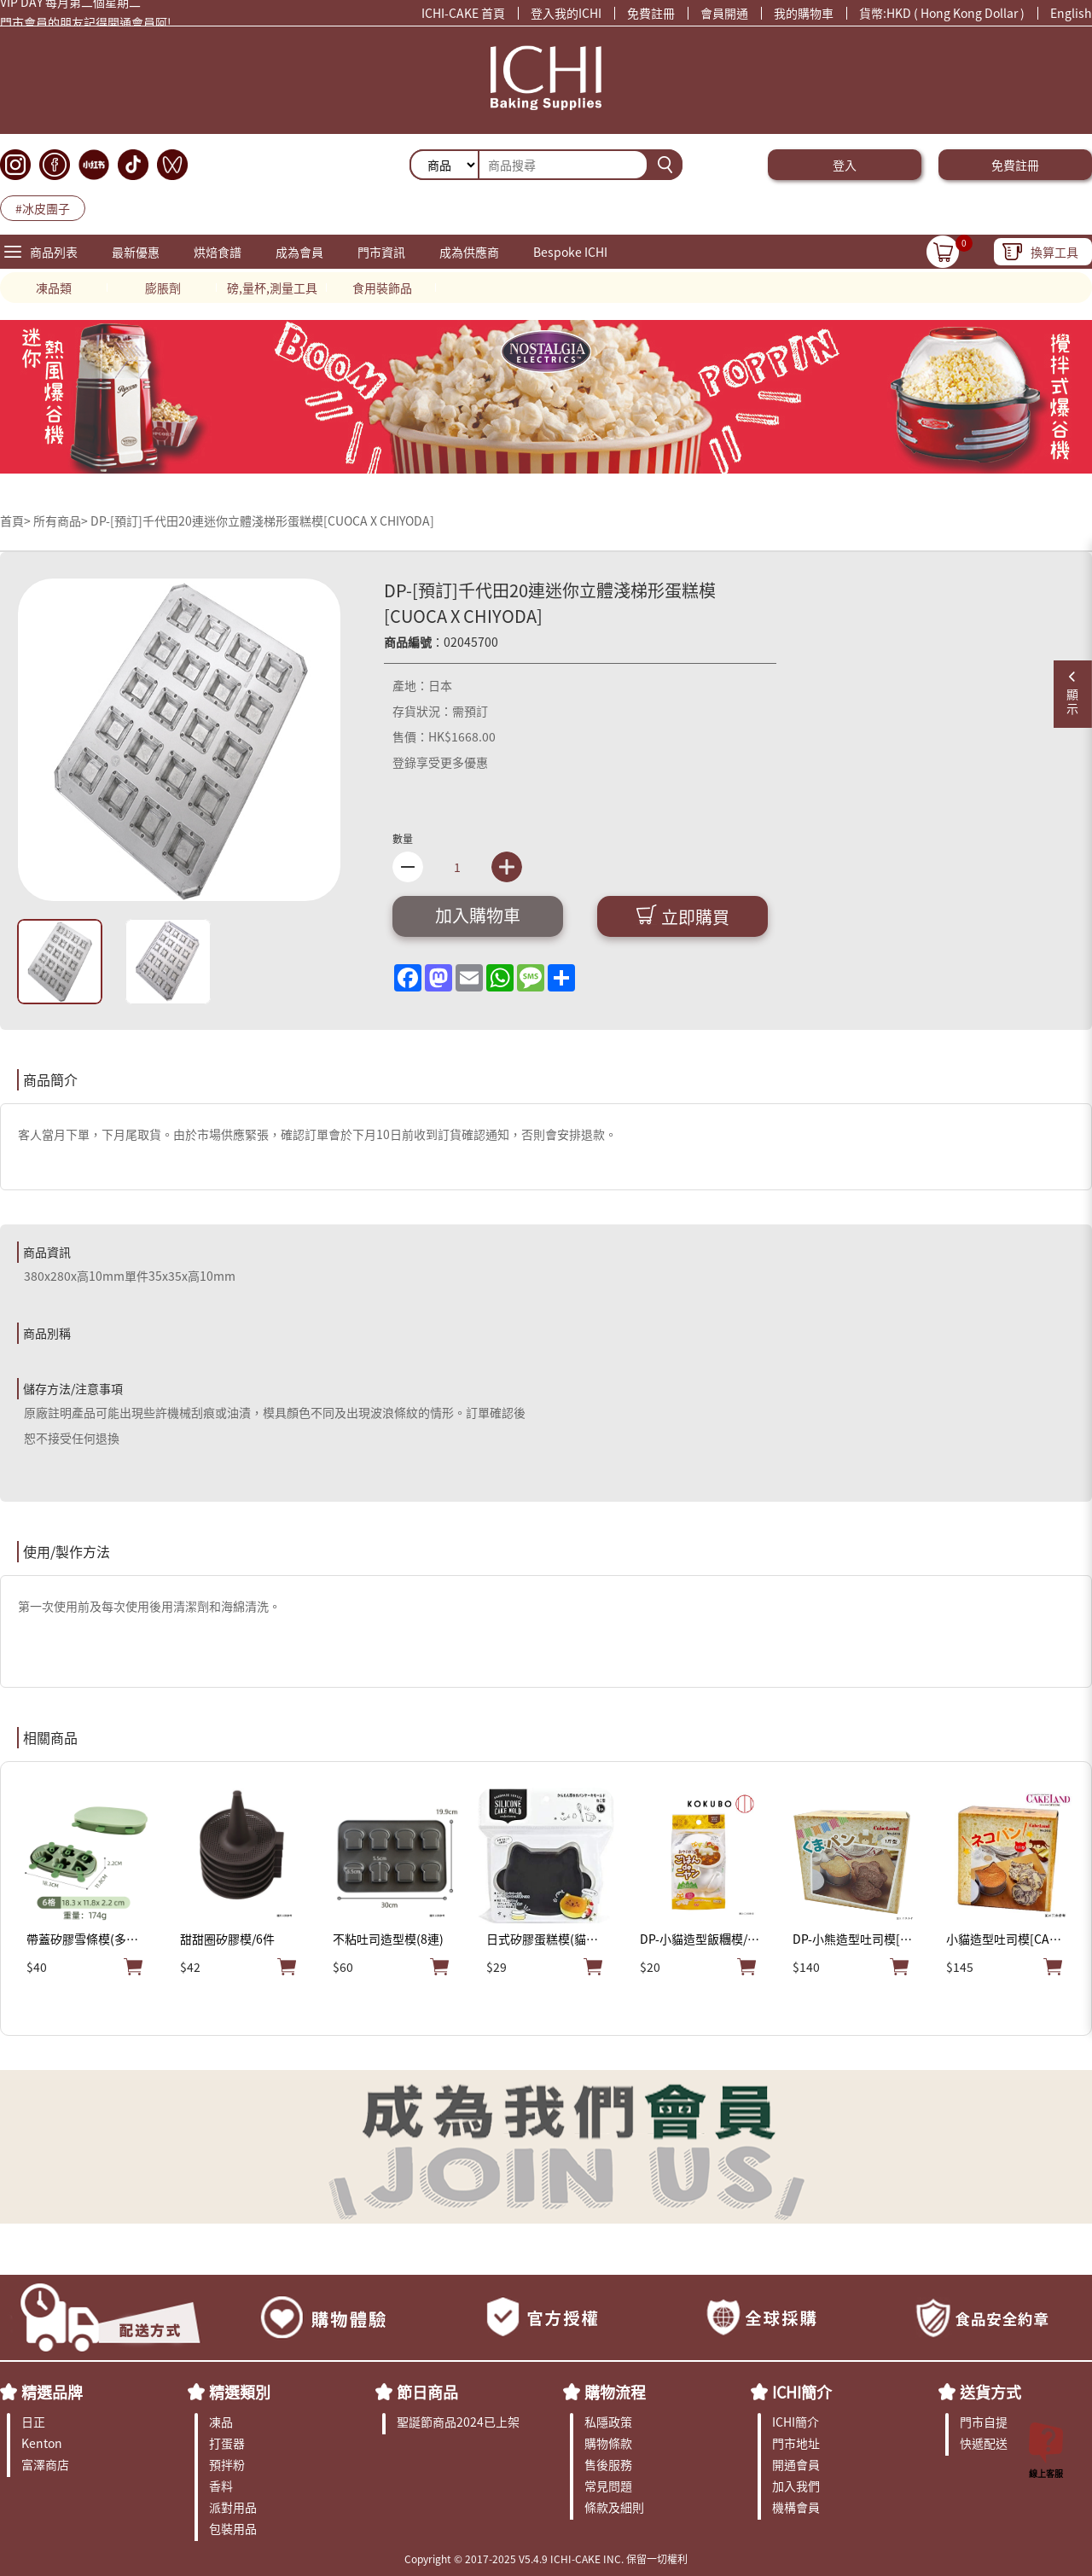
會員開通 (724, 12)
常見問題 (608, 2485)
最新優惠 (136, 251)
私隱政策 (608, 2421)
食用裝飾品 (382, 287)
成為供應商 (469, 251)
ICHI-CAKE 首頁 (463, 12)
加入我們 (796, 2485)
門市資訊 (381, 251)
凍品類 (54, 287)
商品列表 (54, 251)
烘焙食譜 (217, 251)
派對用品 (233, 2506)
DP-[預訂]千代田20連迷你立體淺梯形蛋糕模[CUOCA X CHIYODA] (262, 520)
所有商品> (60, 520)
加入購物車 (477, 915)
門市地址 (796, 2442)
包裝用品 (233, 2528)
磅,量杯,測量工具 (272, 287)
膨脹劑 (163, 287)
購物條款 (608, 2442)
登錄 (404, 761)
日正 (33, 2421)
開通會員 (796, 2464)
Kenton (41, 2442)
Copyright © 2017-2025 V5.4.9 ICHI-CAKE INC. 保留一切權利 (546, 2558)
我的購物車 (804, 12)
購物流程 (615, 2392)
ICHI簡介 (802, 2392)
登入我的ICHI (566, 12)
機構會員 (796, 2506)
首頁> (16, 520)
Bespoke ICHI (570, 251)
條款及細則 (614, 2506)
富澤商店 (45, 2464)
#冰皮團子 (42, 208)
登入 (845, 164)
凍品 (221, 2421)
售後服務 (608, 2464)
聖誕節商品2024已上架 (458, 2421)
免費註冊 (651, 12)
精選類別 (239, 2392)
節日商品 (427, 2392)
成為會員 (299, 251)
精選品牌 (52, 2392)
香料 (221, 2485)
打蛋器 (227, 2442)
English (1071, 12)
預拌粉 (227, 2464)
